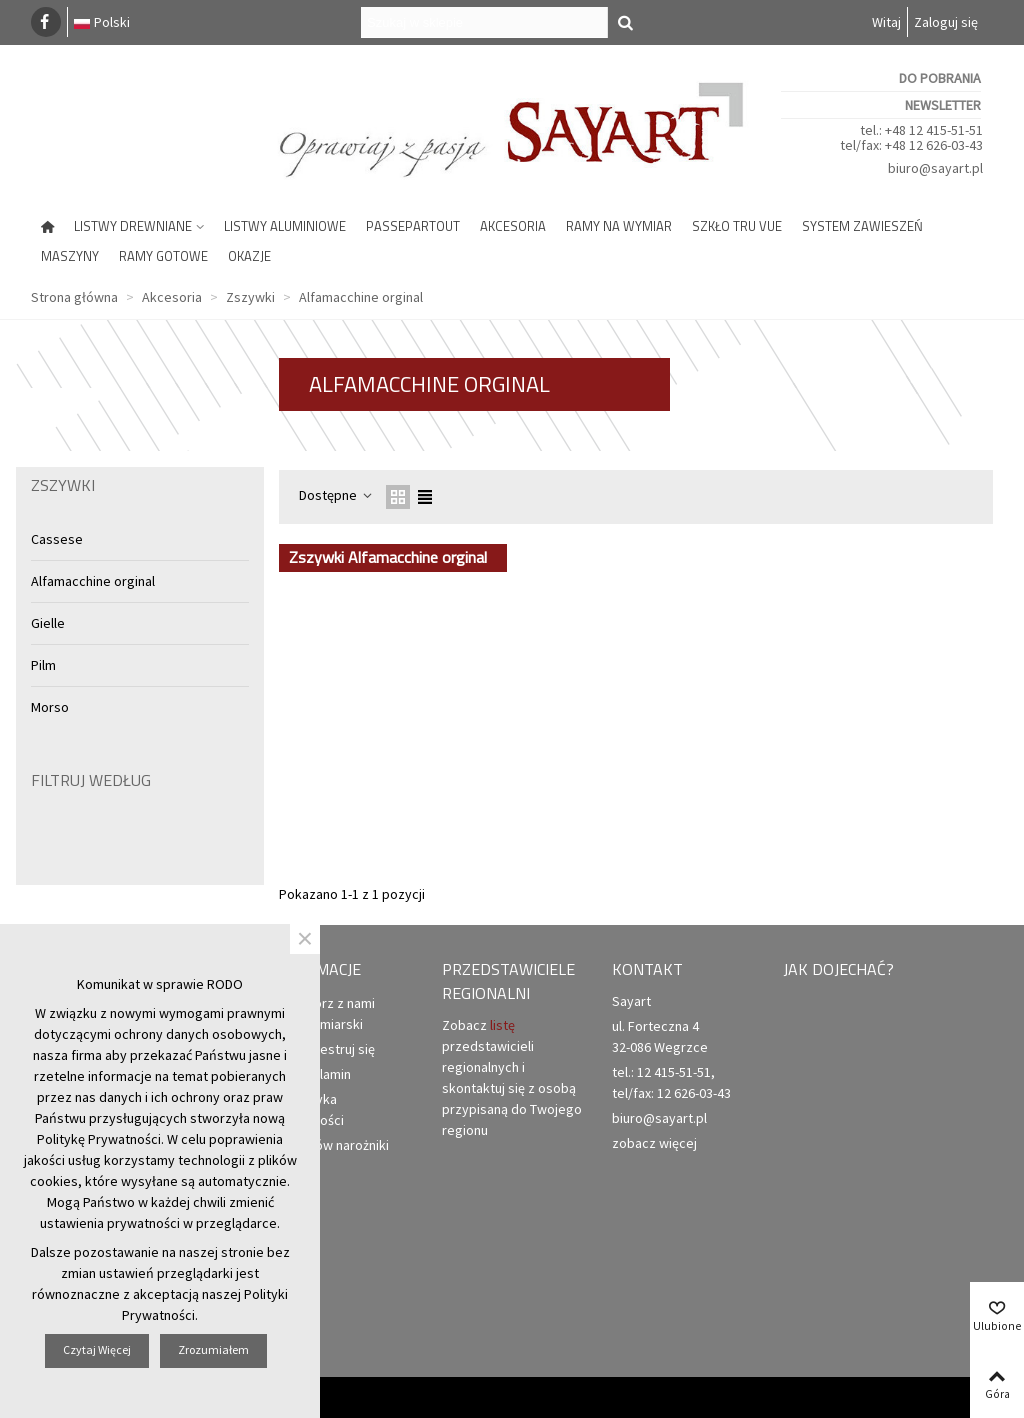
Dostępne (336, 495)
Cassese (57, 539)
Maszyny (70, 256)
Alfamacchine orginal (93, 581)
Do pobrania (940, 78)
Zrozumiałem (213, 1349)
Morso (50, 707)
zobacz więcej (654, 1143)
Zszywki (63, 485)
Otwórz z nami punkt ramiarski (323, 1013)
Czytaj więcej (97, 1349)
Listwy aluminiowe (285, 226)
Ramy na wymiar (619, 226)
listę (502, 1025)
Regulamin (311, 1074)
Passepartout (413, 226)
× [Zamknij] (305, 939)
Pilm (43, 665)
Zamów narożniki (330, 1145)
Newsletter (943, 105)
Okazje (249, 256)
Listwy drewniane (133, 226)
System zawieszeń (862, 226)
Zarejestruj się (323, 1049)
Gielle (48, 623)
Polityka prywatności (307, 1109)
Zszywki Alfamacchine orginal (388, 557)
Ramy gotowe (163, 256)
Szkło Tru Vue (737, 226)
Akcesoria (513, 226)
